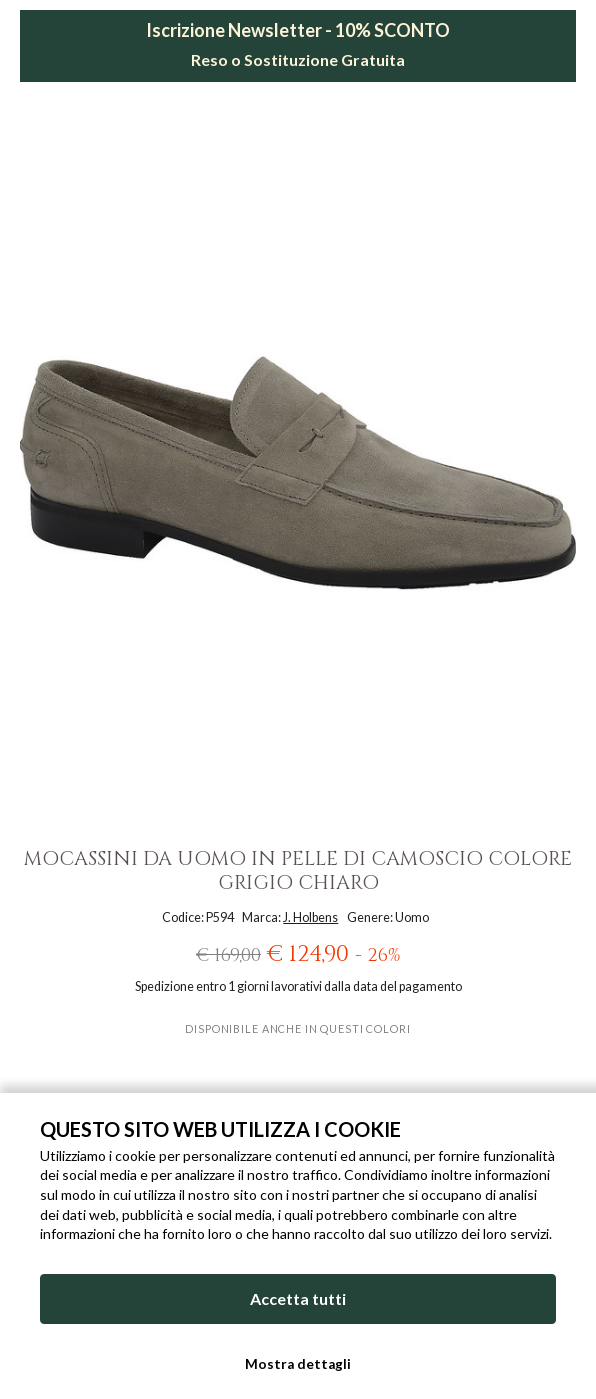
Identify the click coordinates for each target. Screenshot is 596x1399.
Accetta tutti (298, 1298)
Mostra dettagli (298, 1364)
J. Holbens (310, 917)
